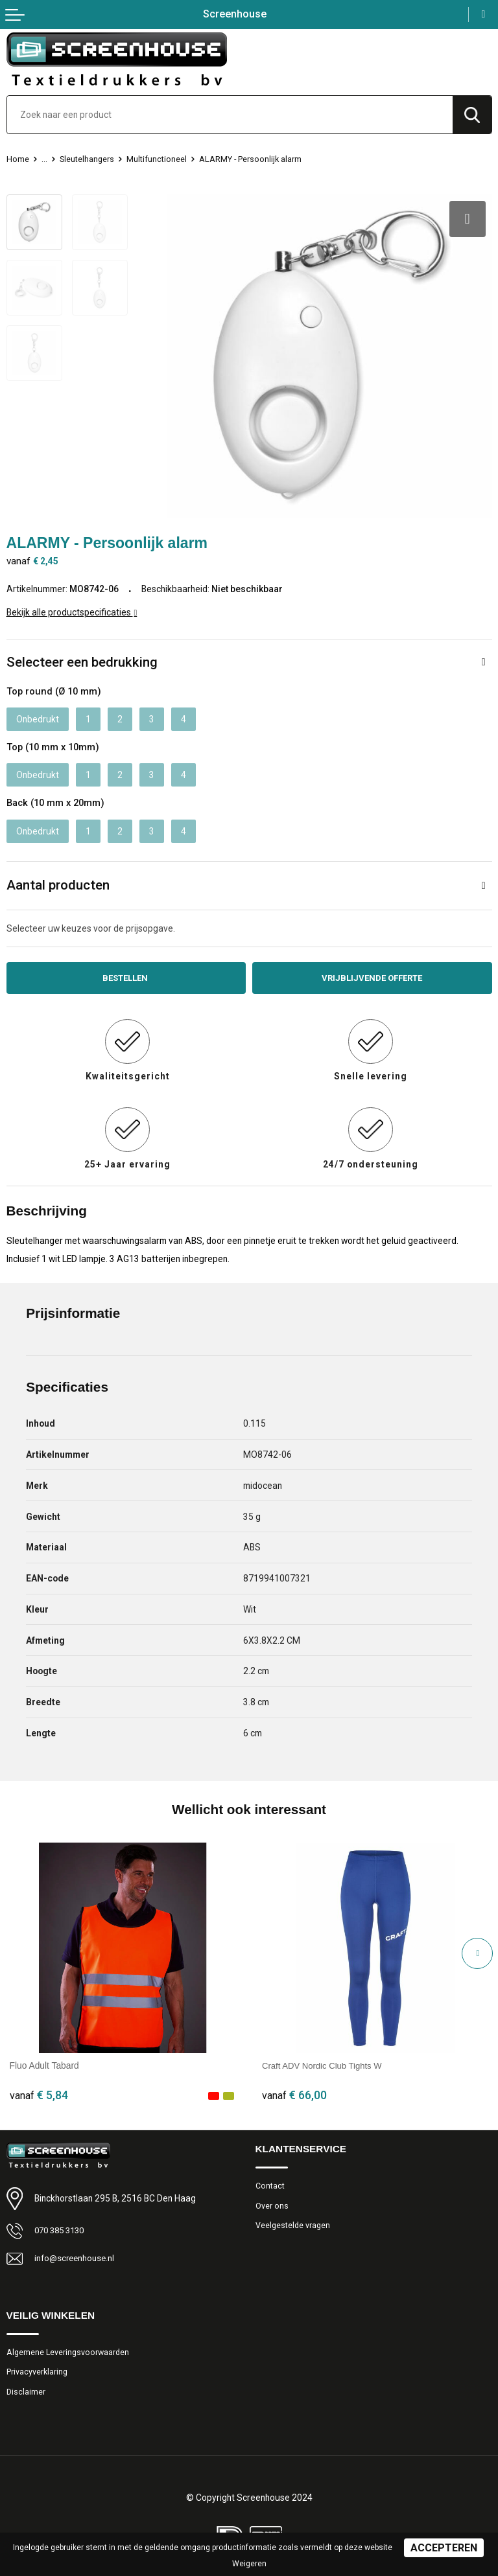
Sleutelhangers (87, 159)
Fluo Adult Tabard (44, 2058)
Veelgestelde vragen (293, 2219)
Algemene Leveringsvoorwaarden (69, 2345)
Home (17, 159)
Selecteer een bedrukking (82, 653)
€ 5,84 (39, 2086)
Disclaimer (26, 2386)
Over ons (272, 2198)
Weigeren (249, 2563)
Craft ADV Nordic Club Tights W (325, 2058)
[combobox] (230, 114)
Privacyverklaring (37, 2366)
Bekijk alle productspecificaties (71, 603)
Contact (270, 2178)
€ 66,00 (294, 2086)
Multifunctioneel (158, 159)
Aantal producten (58, 876)
